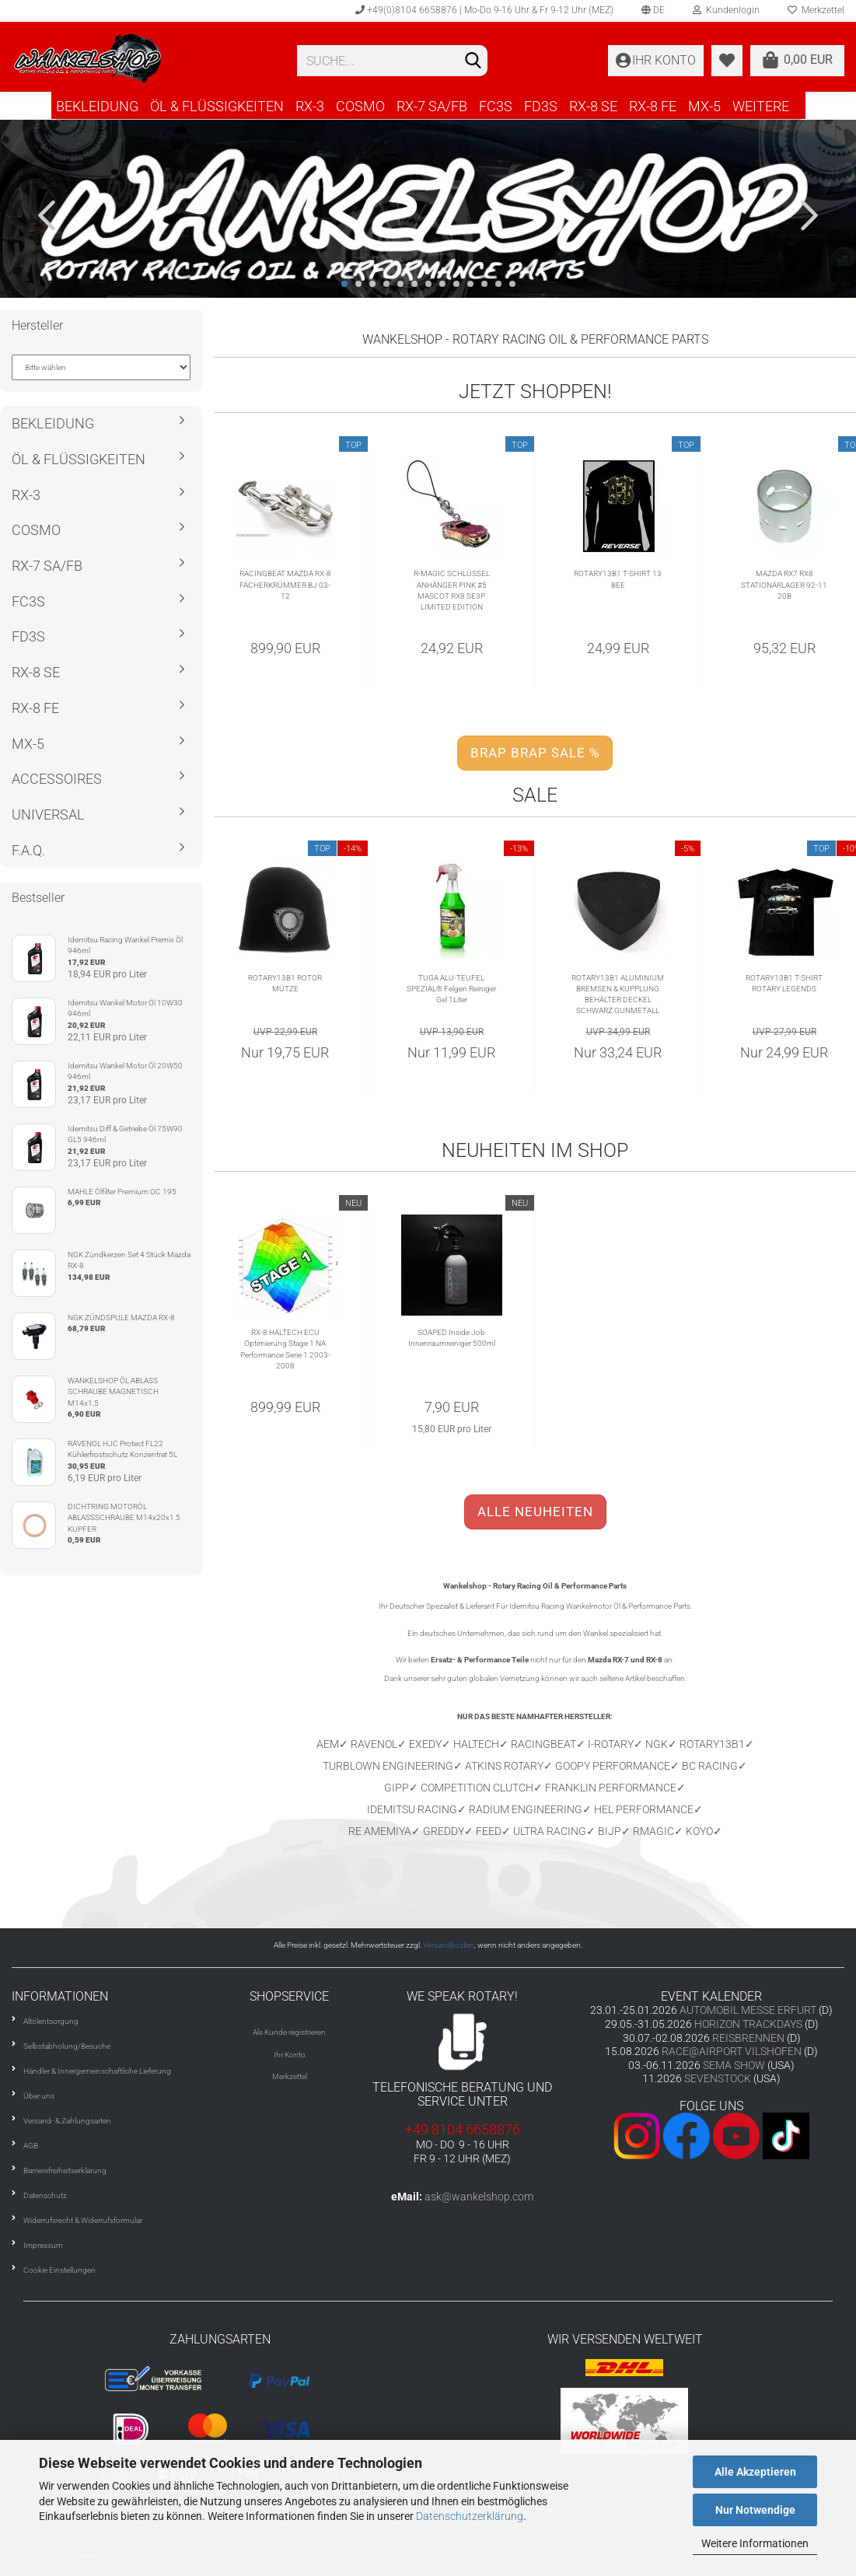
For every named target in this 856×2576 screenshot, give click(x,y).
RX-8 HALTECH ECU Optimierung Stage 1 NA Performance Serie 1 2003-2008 (285, 1349)
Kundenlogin (726, 10)
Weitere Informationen (755, 2543)
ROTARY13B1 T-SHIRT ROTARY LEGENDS (784, 983)
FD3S (540, 106)
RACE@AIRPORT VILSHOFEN (733, 2051)
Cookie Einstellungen (59, 2270)
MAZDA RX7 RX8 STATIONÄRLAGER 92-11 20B (784, 584)
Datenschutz (45, 2195)
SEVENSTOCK (717, 2078)
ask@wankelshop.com (479, 2196)
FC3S (495, 106)
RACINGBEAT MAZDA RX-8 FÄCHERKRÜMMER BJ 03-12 (285, 584)
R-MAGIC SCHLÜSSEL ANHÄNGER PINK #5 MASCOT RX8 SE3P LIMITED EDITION (452, 590)
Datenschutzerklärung (469, 2516)
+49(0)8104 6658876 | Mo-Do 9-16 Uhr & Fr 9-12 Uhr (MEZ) (484, 10)
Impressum (43, 2245)
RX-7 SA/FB (432, 106)
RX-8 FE (652, 106)
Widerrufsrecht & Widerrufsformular (82, 2220)
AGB (30, 2145)
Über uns (38, 2096)
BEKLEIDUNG (97, 106)
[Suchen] (472, 61)
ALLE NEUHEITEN (535, 1511)
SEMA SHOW (734, 2065)
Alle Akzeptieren (755, 2472)
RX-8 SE (593, 106)
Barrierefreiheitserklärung (65, 2170)
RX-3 (309, 106)
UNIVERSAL (48, 814)
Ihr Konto (290, 2054)
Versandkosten (448, 1945)
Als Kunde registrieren (289, 2032)
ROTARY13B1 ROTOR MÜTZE (285, 983)
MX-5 (704, 106)
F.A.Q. (28, 850)
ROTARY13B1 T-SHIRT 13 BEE (618, 579)
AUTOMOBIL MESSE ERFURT (748, 2010)
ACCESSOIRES (57, 779)
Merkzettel (289, 2076)
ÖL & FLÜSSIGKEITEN (217, 106)
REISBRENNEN (748, 2038)
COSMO (360, 106)
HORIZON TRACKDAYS (748, 2024)
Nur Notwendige (755, 2510)
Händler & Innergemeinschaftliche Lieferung (97, 2071)
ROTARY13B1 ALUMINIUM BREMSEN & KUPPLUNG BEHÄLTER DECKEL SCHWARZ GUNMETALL (617, 994)
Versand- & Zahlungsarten (67, 2120)
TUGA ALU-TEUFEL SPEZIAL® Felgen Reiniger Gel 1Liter (451, 989)
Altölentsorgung (51, 2021)
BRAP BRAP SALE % (534, 752)
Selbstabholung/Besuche (66, 2046)
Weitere (760, 106)
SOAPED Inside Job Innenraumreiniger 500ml (451, 1337)
